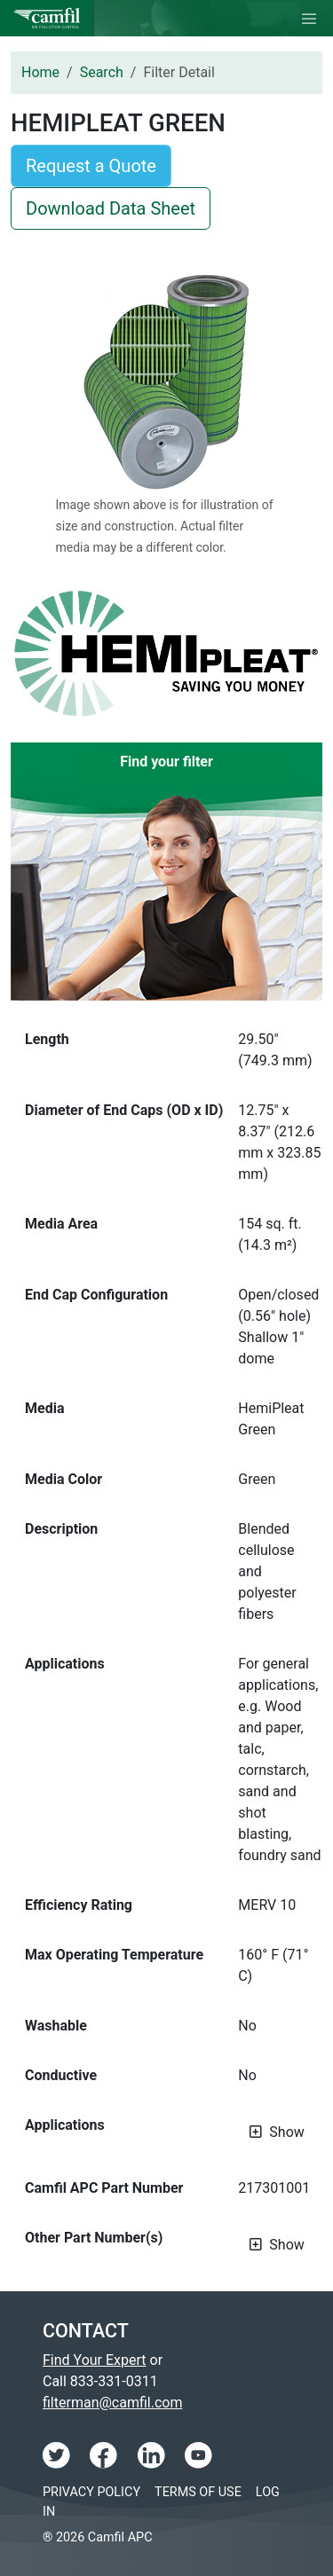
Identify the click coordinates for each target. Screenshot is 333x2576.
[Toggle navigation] (309, 18)
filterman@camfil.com (112, 2402)
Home (40, 72)
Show (286, 2132)
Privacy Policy (91, 2492)
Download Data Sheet (110, 208)
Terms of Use (198, 2492)
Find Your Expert (95, 2360)
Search (101, 72)
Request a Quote (91, 166)
